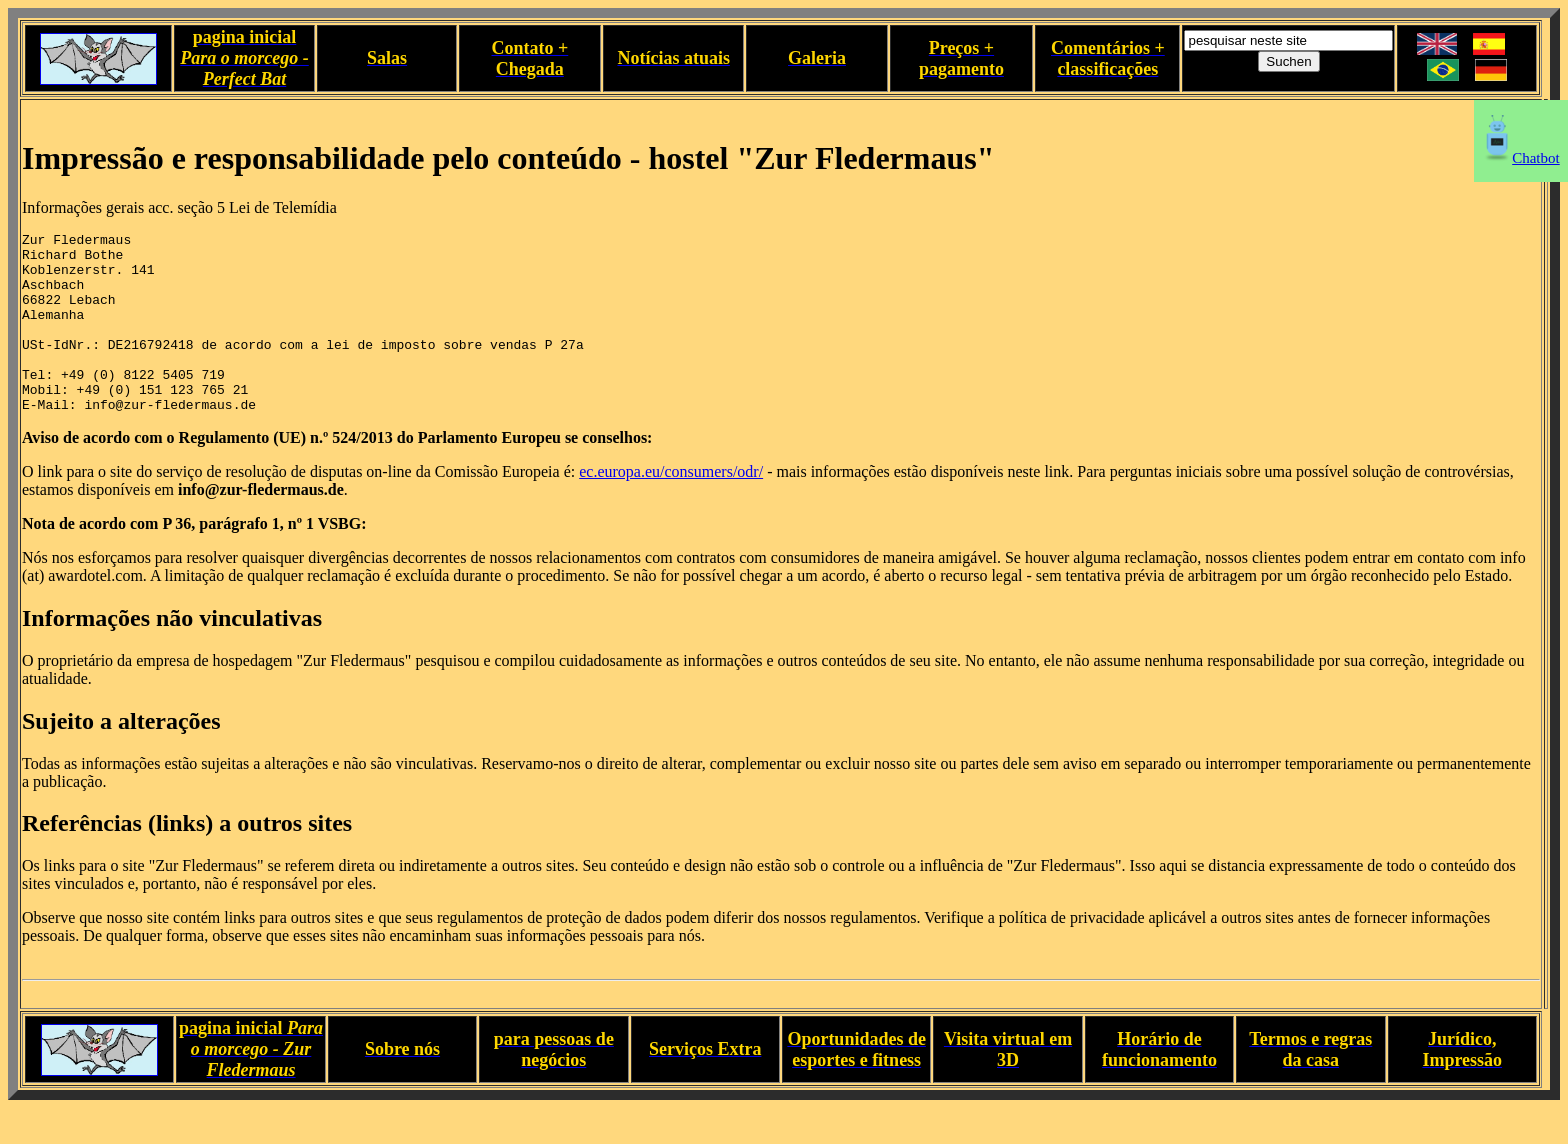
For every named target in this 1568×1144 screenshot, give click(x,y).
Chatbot (1521, 158)
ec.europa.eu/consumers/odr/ (671, 507)
